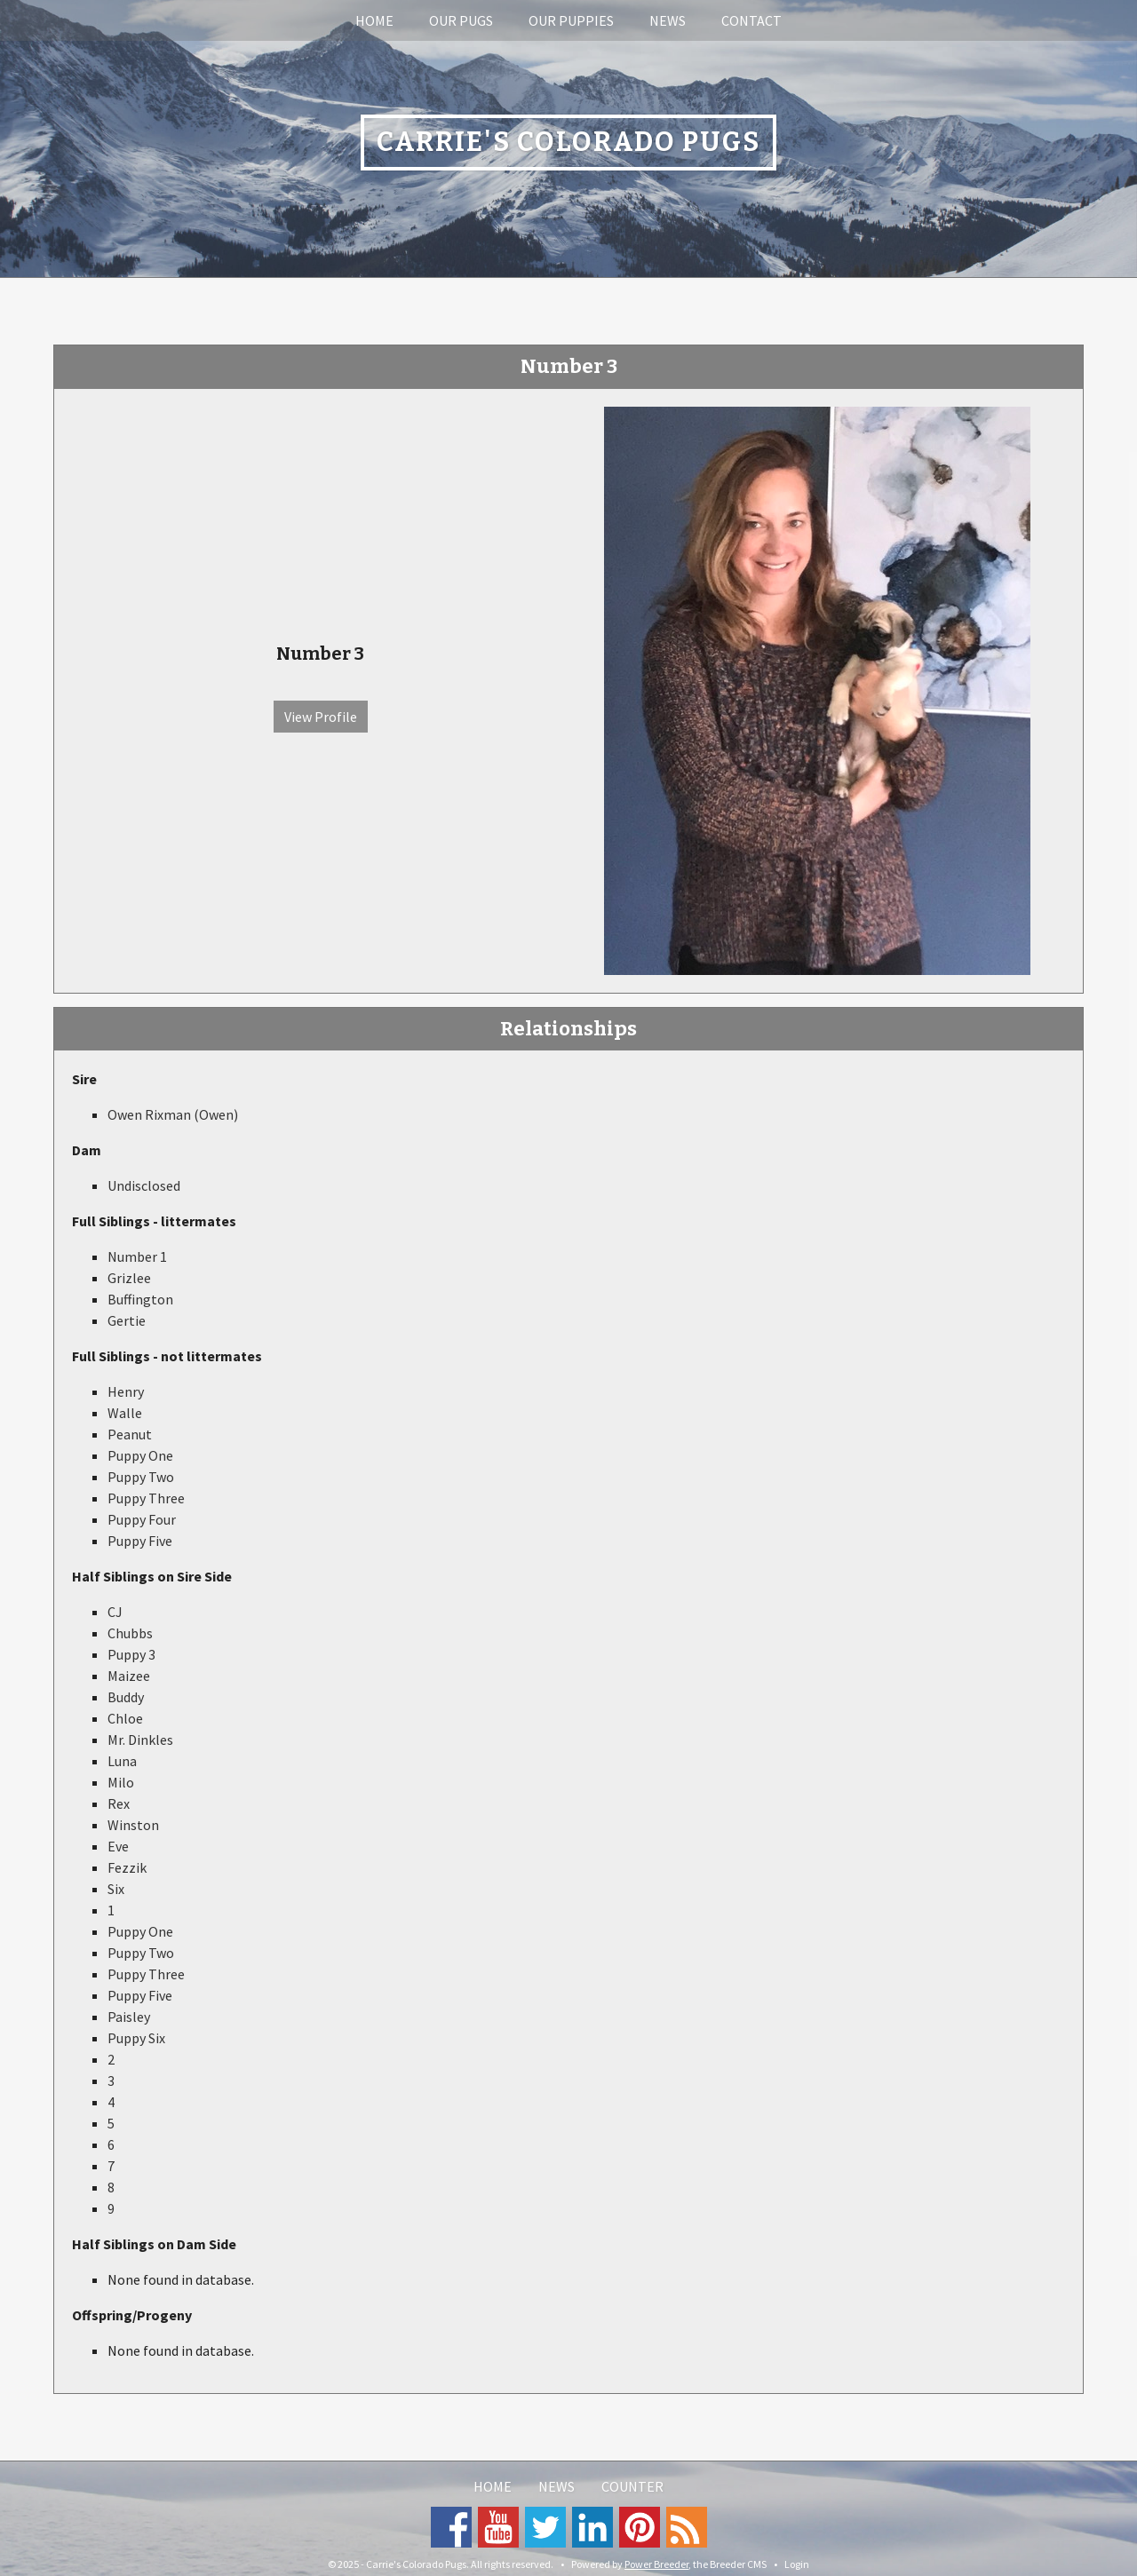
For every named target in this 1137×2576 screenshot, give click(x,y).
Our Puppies (571, 20)
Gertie (126, 1320)
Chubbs (130, 1633)
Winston (133, 1825)
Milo (120, 1782)
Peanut (129, 1434)
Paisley (128, 2016)
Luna (122, 1761)
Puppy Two (140, 1477)
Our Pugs (461, 20)
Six (115, 1889)
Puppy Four (141, 1519)
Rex (118, 1803)
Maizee (128, 1675)
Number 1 (137, 1256)
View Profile (320, 716)
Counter (632, 2486)
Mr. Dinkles (140, 1739)
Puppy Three (146, 1498)
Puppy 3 (131, 1654)
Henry (125, 1391)
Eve (118, 1846)
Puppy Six (136, 2038)
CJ (115, 1612)
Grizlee (129, 1278)
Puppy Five (139, 1541)
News (667, 20)
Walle (124, 1413)
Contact (751, 20)
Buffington (140, 1299)
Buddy (125, 1697)
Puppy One (140, 1455)
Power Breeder (656, 2564)
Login (796, 2564)
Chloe (125, 1718)
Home (374, 20)
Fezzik (127, 1867)
